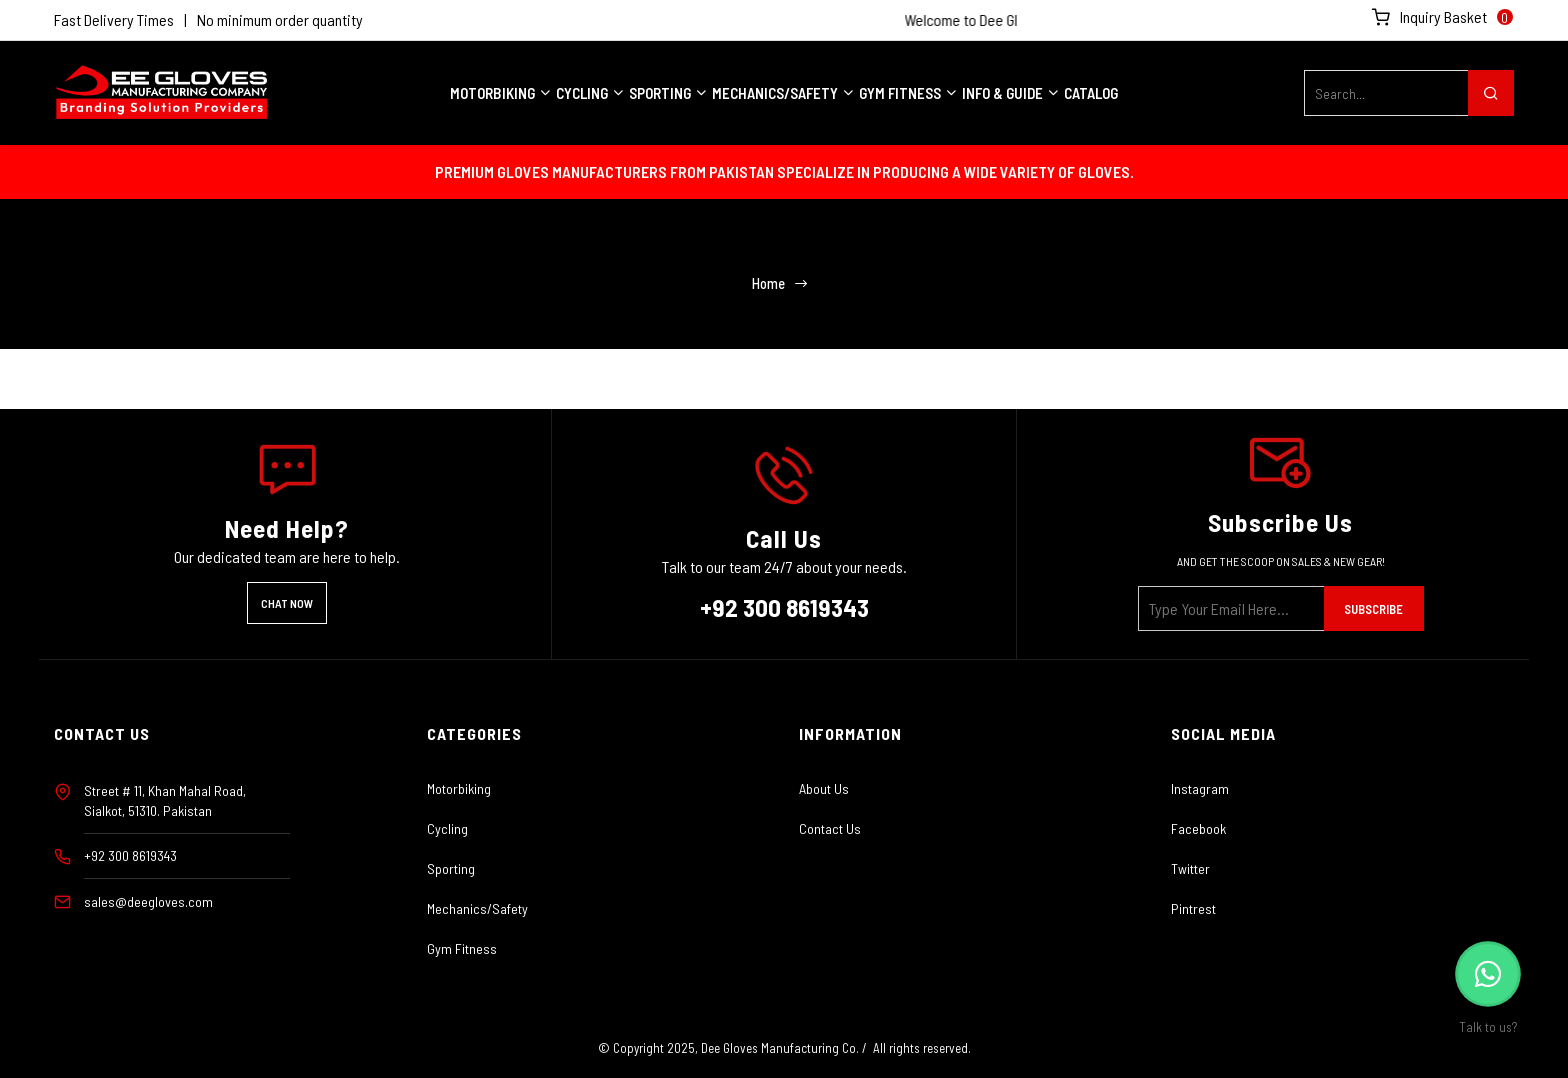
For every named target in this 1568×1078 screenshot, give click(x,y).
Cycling (447, 828)
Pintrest (1193, 908)
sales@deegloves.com (148, 901)
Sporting (451, 868)
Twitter (1190, 868)
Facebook (1198, 828)
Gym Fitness (462, 948)
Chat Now (287, 603)
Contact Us (830, 828)
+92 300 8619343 (784, 607)
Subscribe (1373, 609)
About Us (824, 788)
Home (768, 284)
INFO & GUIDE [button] (1011, 93)
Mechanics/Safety (477, 908)
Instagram (1200, 788)
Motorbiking (459, 788)
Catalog (1091, 93)
